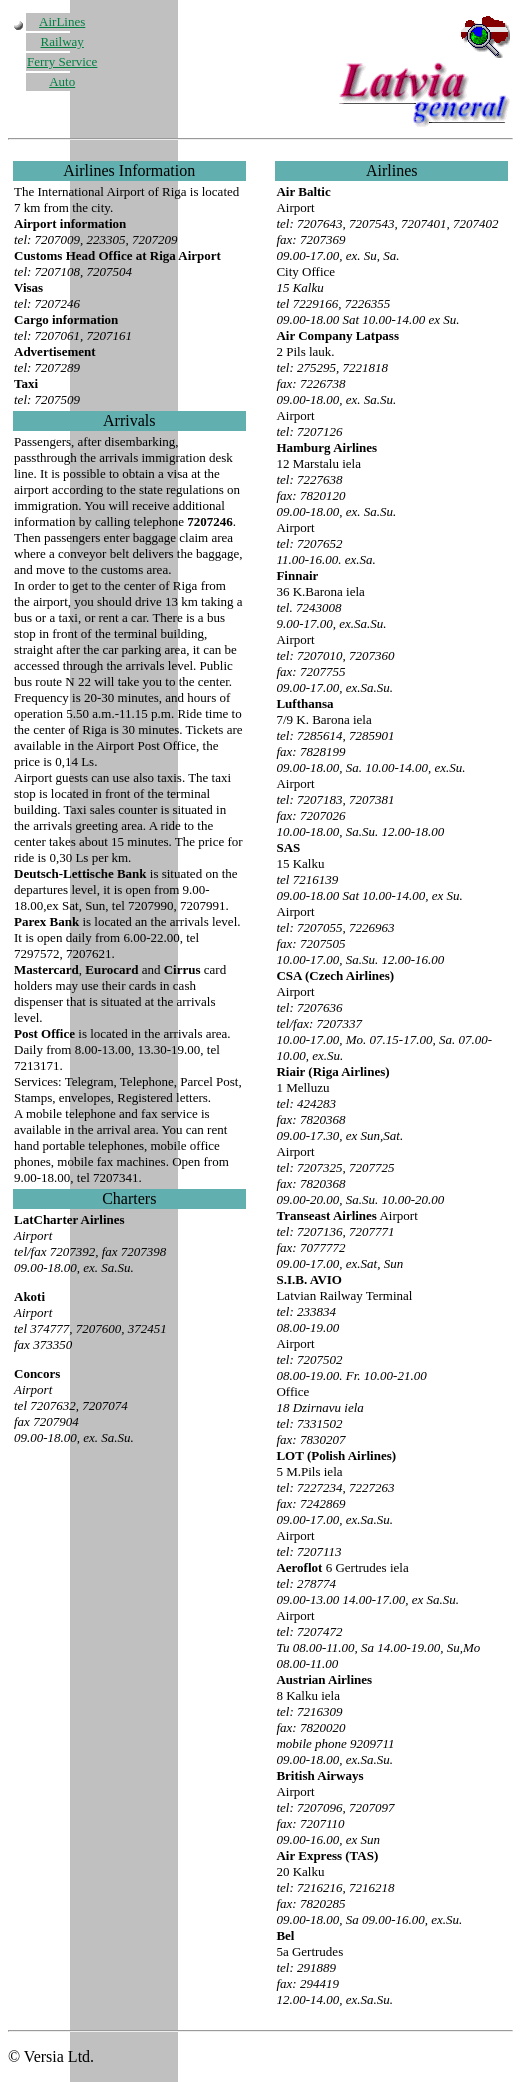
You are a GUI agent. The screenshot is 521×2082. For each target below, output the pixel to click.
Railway (62, 41)
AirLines (62, 21)
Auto (62, 81)
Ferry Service (62, 61)
